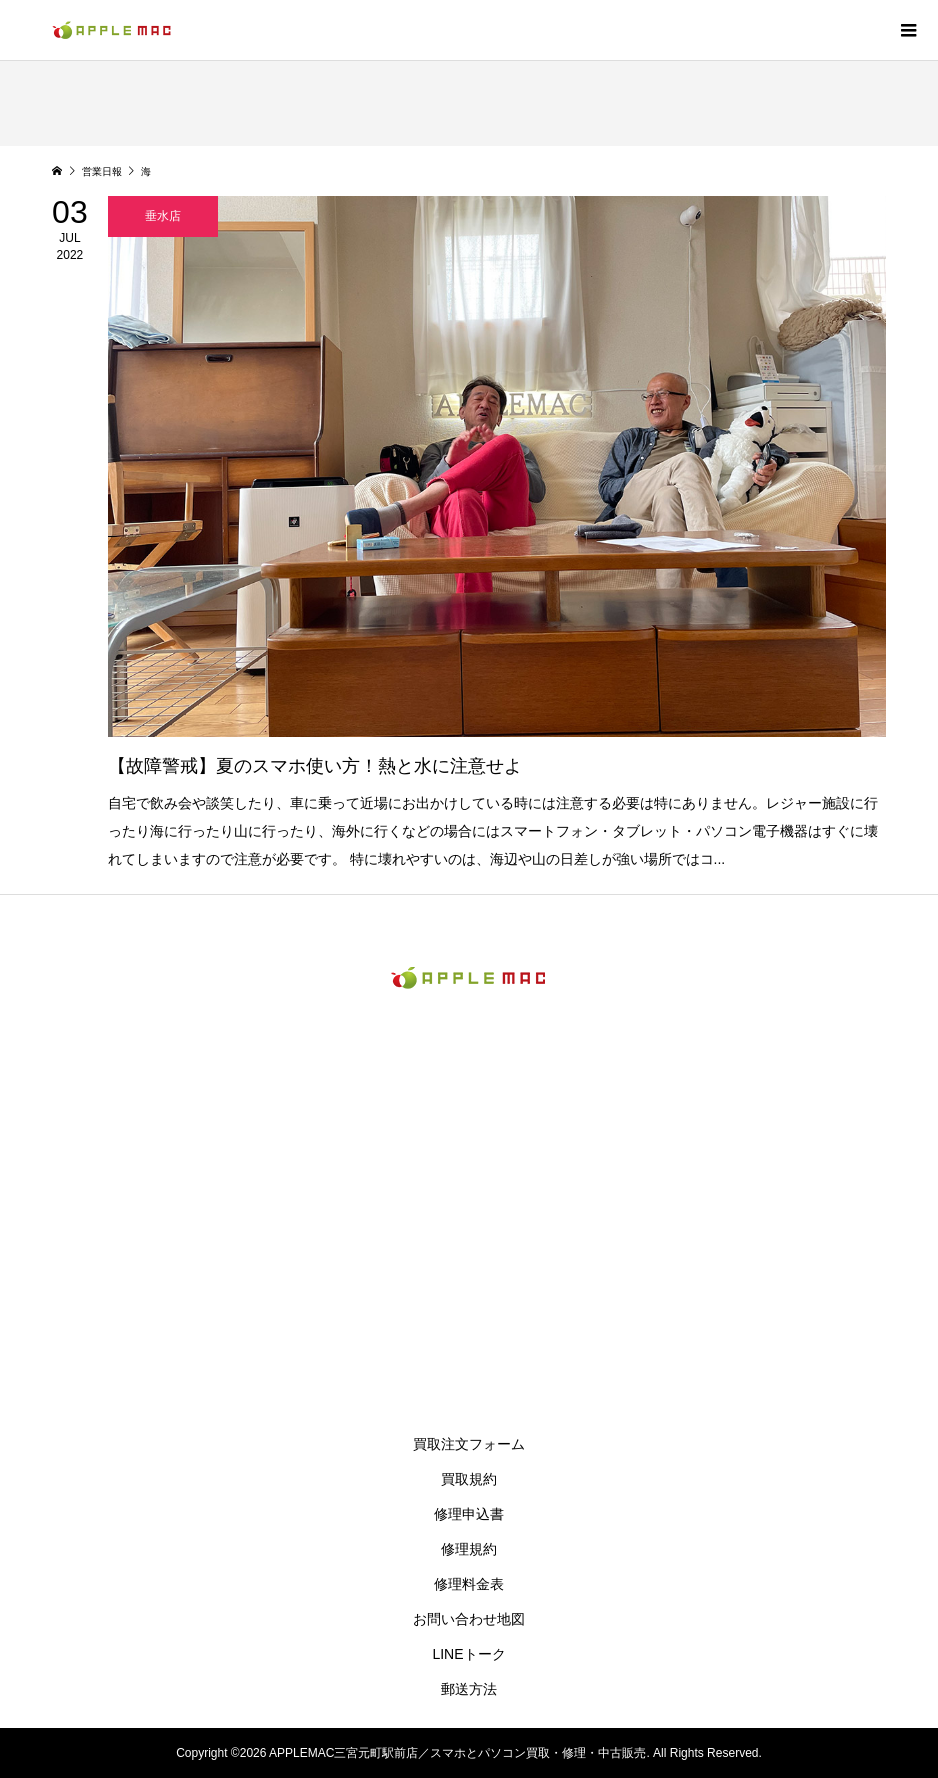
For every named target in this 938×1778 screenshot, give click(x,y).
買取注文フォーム (469, 1444)
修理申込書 (469, 1514)
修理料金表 (469, 1584)
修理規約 (469, 1549)
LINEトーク (468, 1654)
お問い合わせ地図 (469, 1619)
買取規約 (469, 1479)
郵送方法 (469, 1689)
